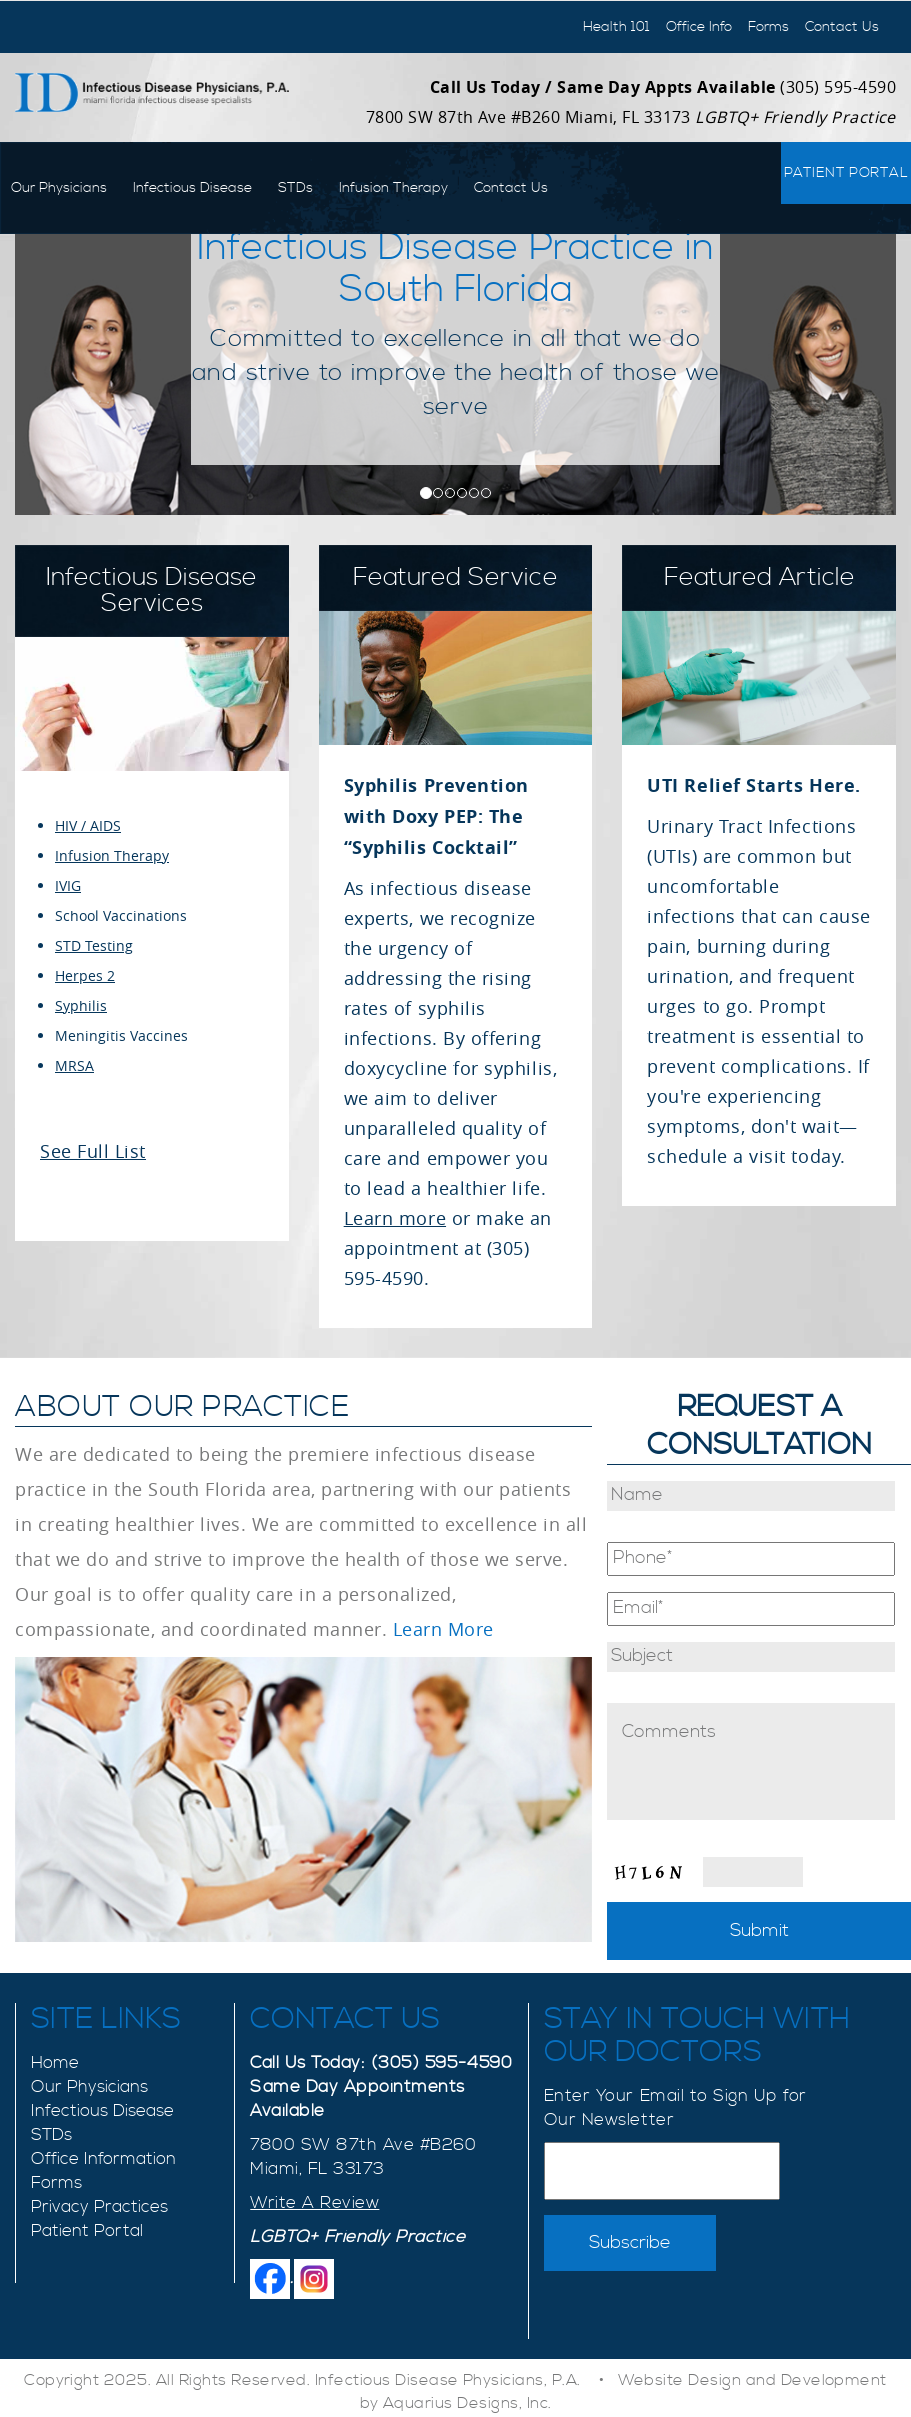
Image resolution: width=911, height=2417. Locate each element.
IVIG (68, 885)
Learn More (443, 1629)
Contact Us (842, 27)
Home (55, 2063)
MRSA (74, 1065)
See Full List (93, 1151)
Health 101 (616, 27)
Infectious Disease (192, 188)
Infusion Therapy (393, 188)
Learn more (395, 1218)
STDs (295, 188)
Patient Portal (846, 173)
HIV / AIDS (88, 825)
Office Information (103, 2159)
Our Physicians (59, 188)
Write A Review (314, 2203)
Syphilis (81, 1005)
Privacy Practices (99, 2207)
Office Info (699, 27)
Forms (768, 27)
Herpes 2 (85, 975)
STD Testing (94, 945)
